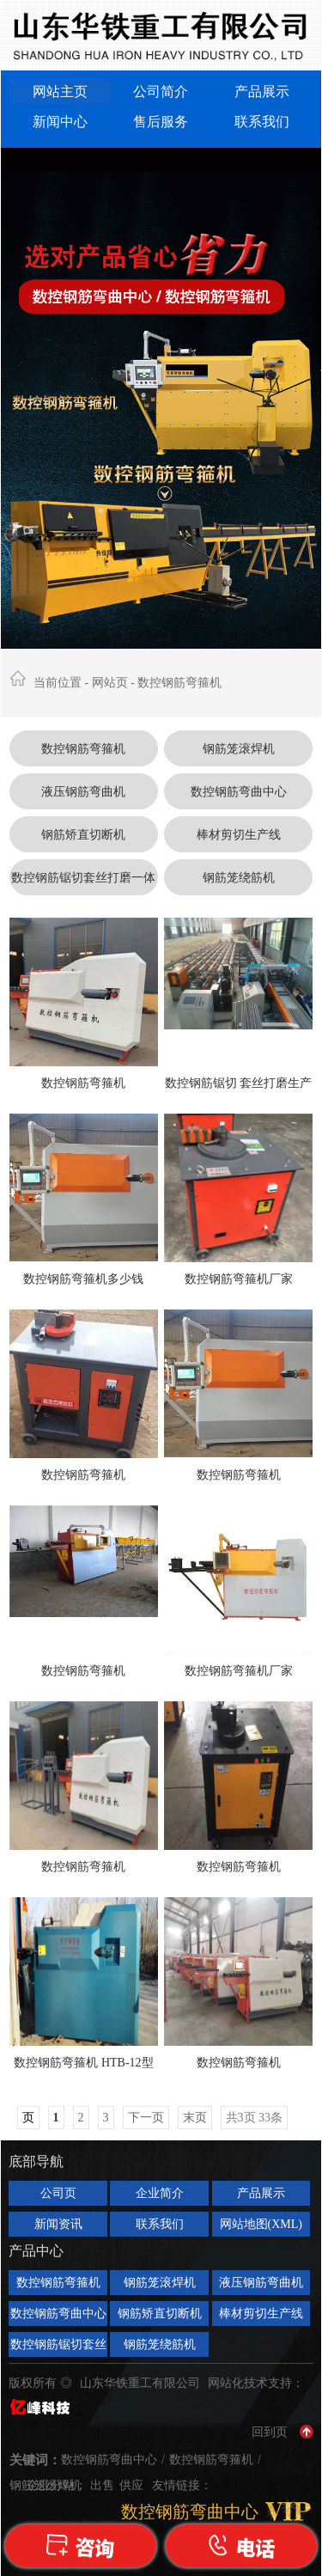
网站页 (110, 682)
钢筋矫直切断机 (83, 834)
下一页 (146, 2117)
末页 (195, 2117)
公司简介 (160, 91)
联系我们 (261, 121)
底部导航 (36, 2161)
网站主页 (60, 91)
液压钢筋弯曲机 (83, 791)
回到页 (270, 2432)
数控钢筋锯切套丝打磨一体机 (83, 883)
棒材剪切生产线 (239, 834)
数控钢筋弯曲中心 (239, 791)
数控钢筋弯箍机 (179, 682)
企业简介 (160, 2193)
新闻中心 (60, 121)
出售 (104, 2485)
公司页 (58, 2193)
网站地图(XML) (261, 2224)
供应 (133, 2485)
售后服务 (160, 121)
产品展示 (261, 91)
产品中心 (36, 2250)
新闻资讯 (58, 2224)
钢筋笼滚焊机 (239, 748)
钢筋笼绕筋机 (239, 877)
